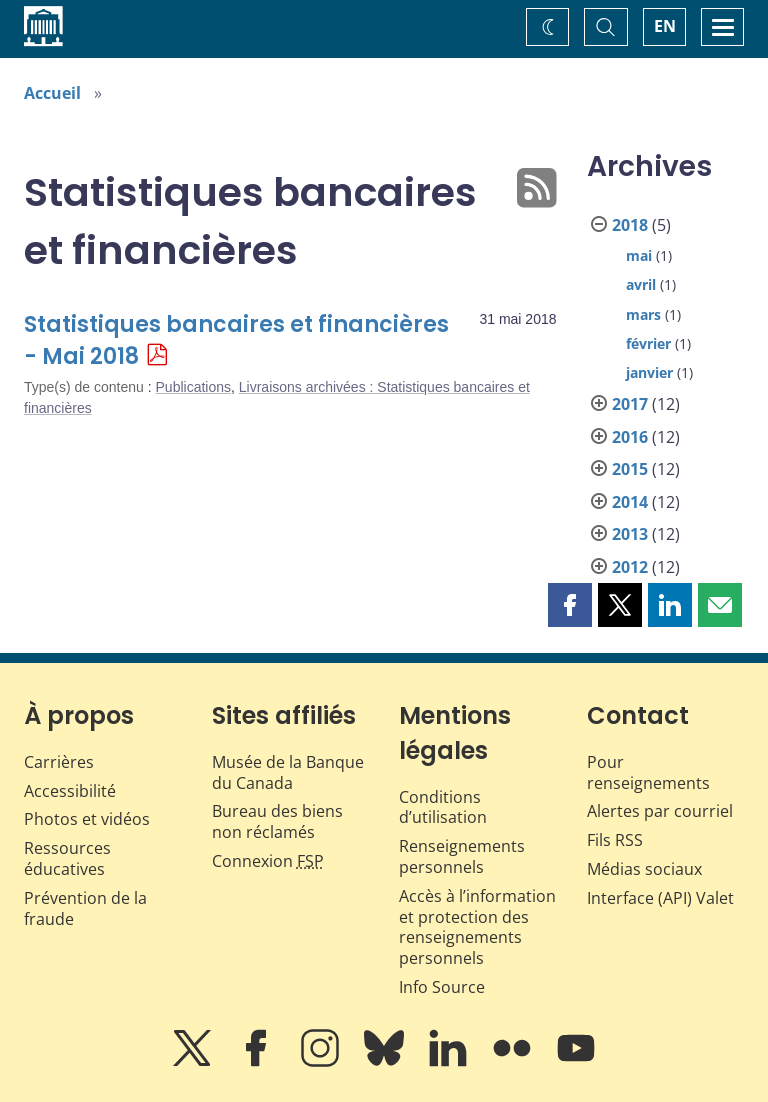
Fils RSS (615, 840)
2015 (630, 469)
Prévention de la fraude (85, 908)
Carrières (59, 762)
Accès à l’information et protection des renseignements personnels (477, 927)
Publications (194, 387)
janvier (649, 372)
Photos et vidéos (87, 819)
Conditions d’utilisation (443, 807)
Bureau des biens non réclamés (277, 821)
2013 (630, 534)
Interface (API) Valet (660, 898)
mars (643, 314)
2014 (630, 502)
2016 (630, 437)
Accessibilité (70, 791)
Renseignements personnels (462, 856)
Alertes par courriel (660, 811)
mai (639, 255)
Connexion (268, 861)
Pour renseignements (648, 772)
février (648, 343)
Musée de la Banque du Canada (288, 772)
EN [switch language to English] (665, 26)
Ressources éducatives (67, 858)
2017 (630, 404)
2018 (630, 225)
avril (641, 284)
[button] (570, 605)
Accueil (52, 93)
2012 (630, 567)
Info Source (442, 987)
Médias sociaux (644, 869)
